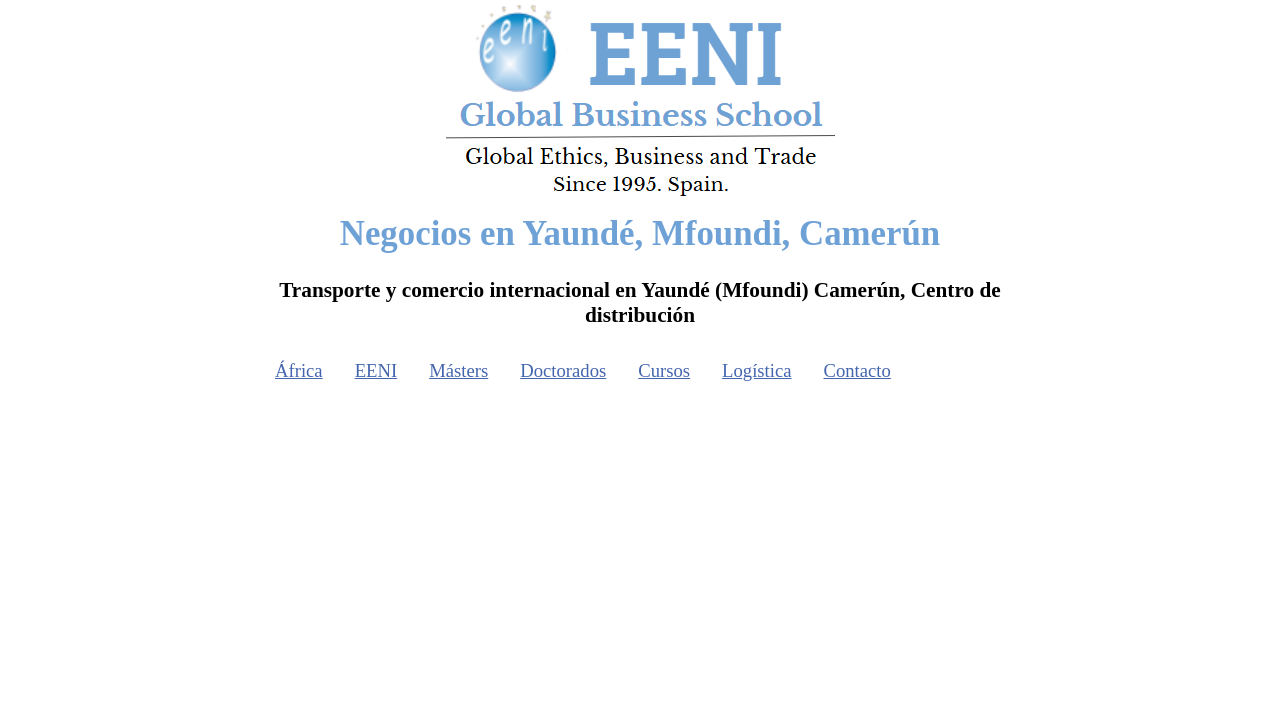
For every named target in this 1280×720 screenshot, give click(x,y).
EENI (376, 370)
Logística (756, 370)
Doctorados (563, 370)
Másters (458, 370)
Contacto (857, 370)
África (299, 370)
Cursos (664, 370)
